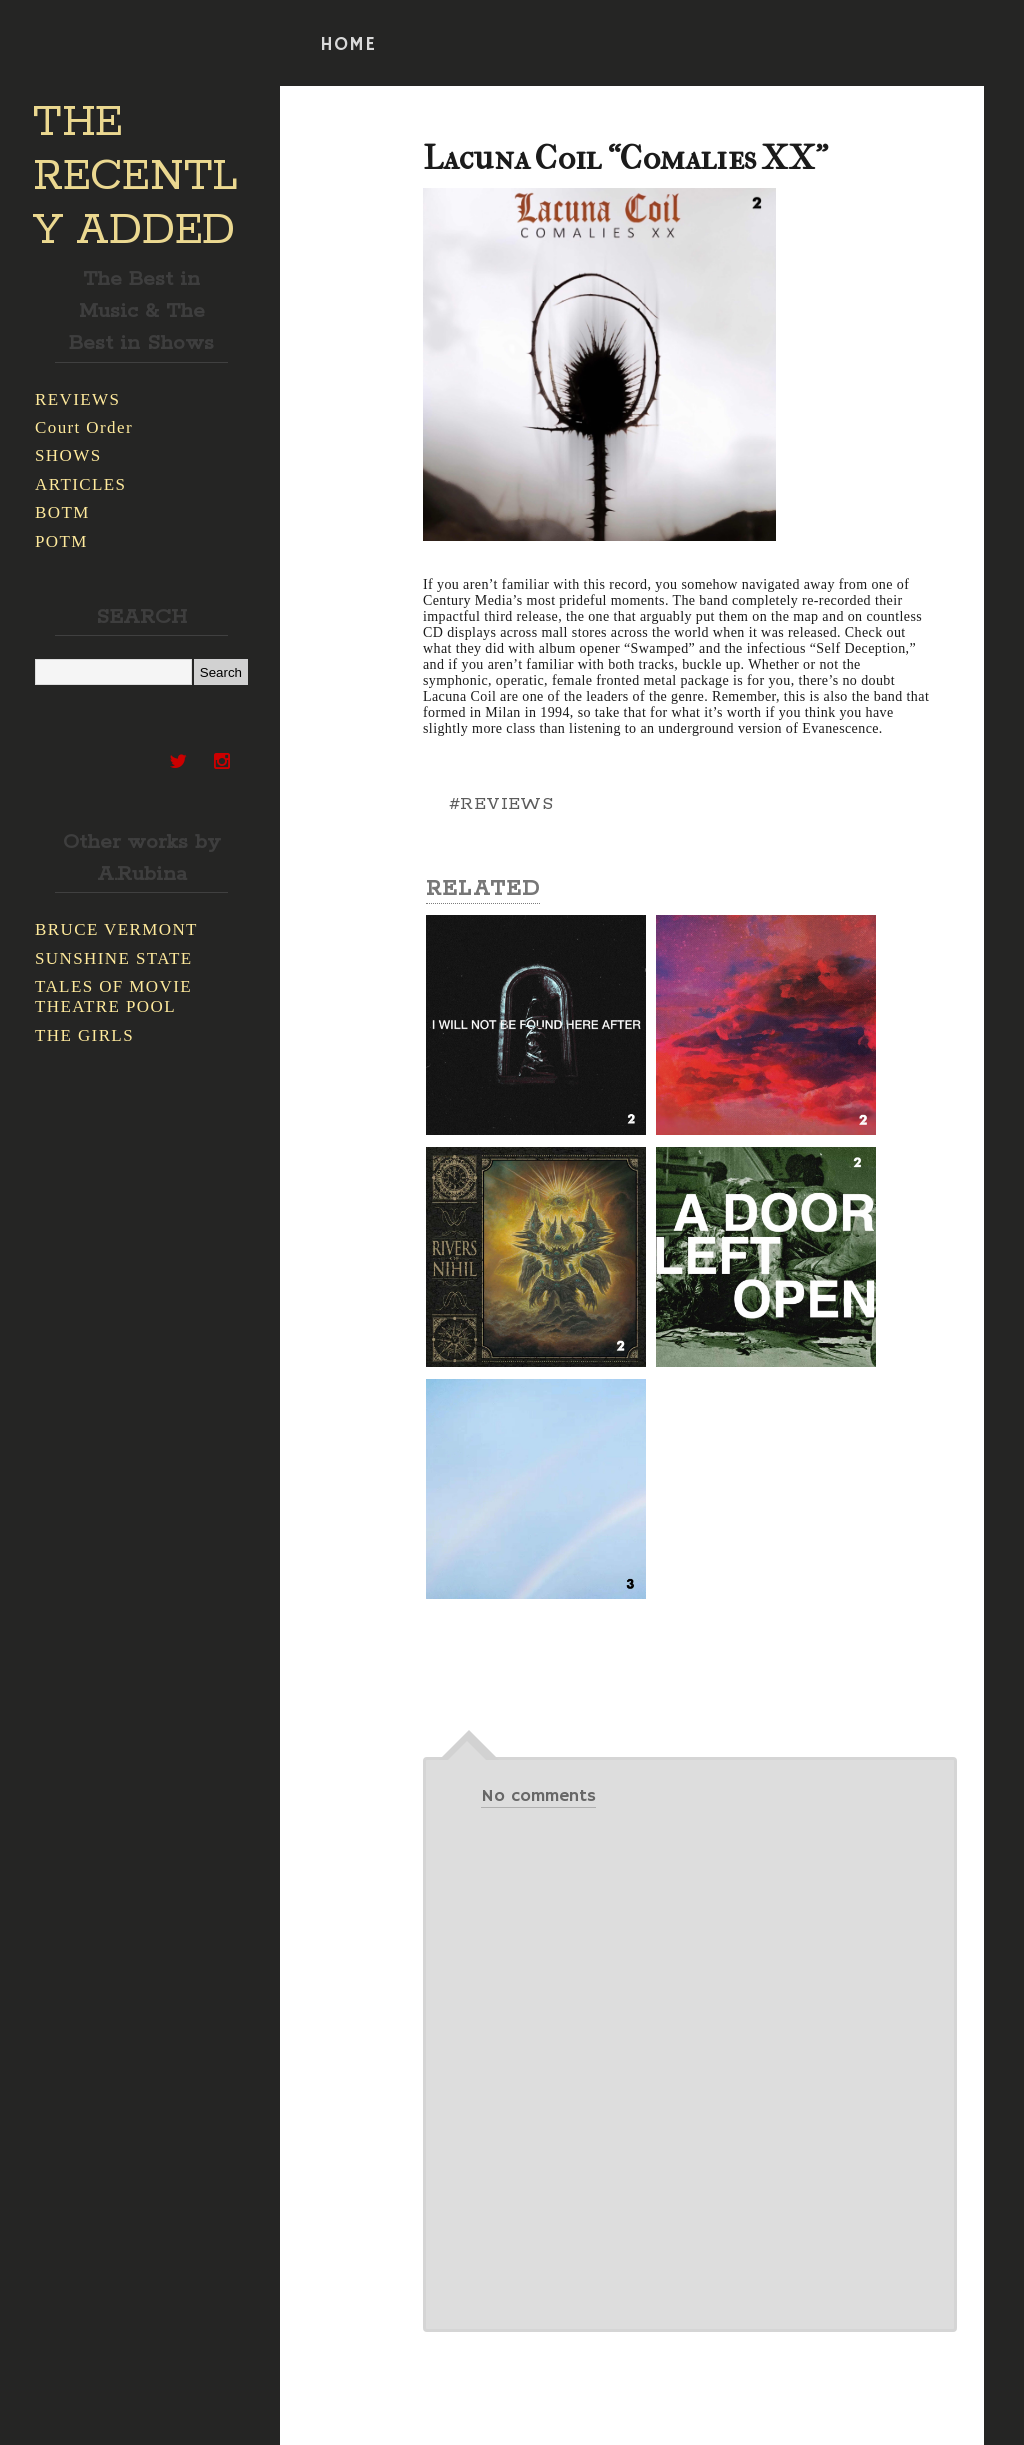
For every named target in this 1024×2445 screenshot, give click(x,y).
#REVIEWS (501, 804)
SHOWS (68, 455)
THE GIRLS (84, 1035)
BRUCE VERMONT (116, 929)
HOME (348, 45)
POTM (61, 541)
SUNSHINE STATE (114, 958)
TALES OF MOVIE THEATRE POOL (113, 996)
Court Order (84, 427)
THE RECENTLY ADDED (135, 177)
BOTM (62, 512)
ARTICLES (80, 484)
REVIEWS (77, 399)
